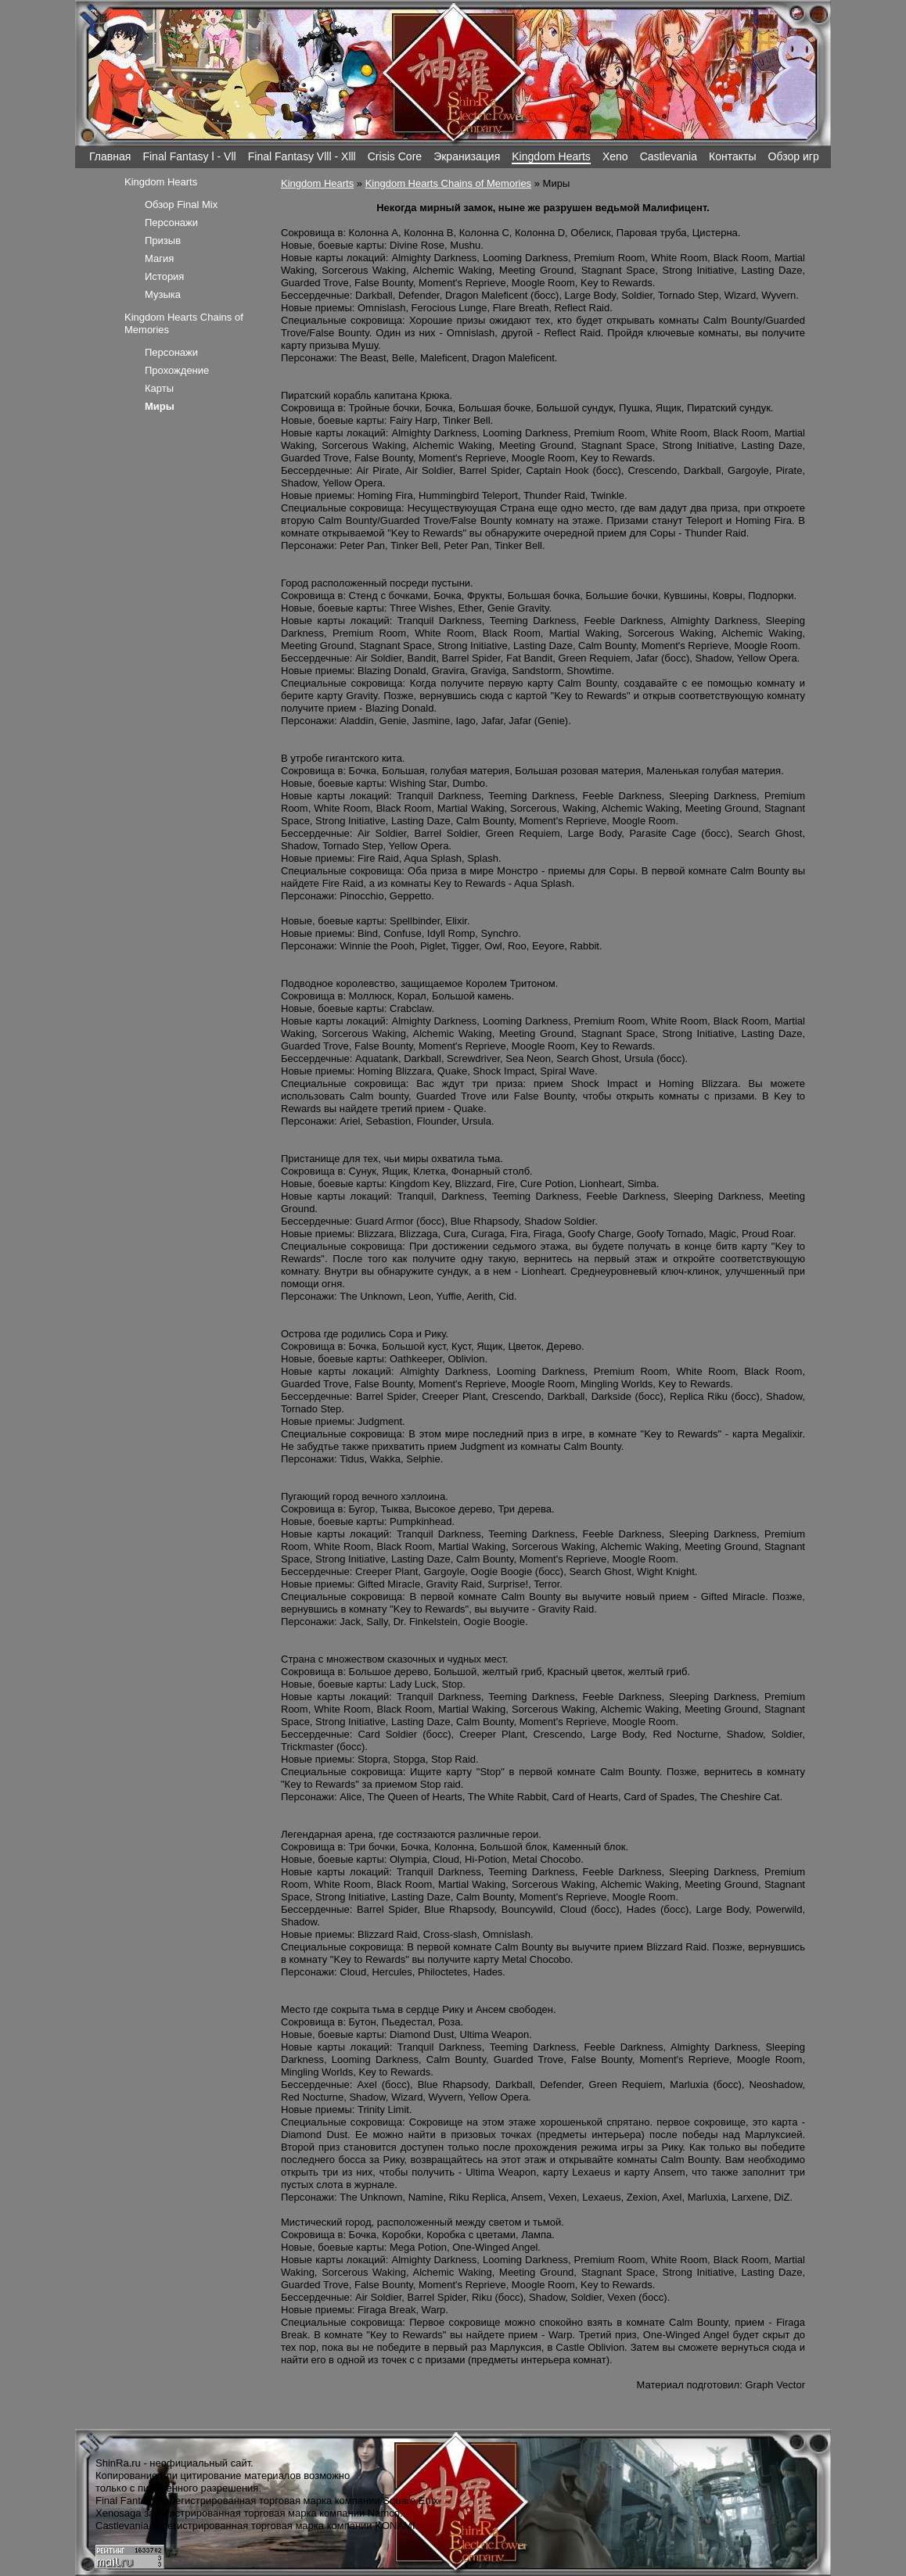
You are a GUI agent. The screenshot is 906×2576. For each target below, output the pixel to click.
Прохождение (177, 370)
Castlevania (668, 156)
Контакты (733, 156)
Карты (159, 388)
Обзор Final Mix (181, 204)
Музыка (163, 294)
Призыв (163, 240)
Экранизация (466, 156)
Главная (110, 156)
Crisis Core (395, 156)
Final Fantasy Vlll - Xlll (302, 156)
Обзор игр (793, 156)
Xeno (615, 156)
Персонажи (171, 222)
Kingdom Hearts (551, 156)
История (164, 276)
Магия (159, 258)
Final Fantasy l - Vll (188, 156)
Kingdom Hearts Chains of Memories (448, 183)
